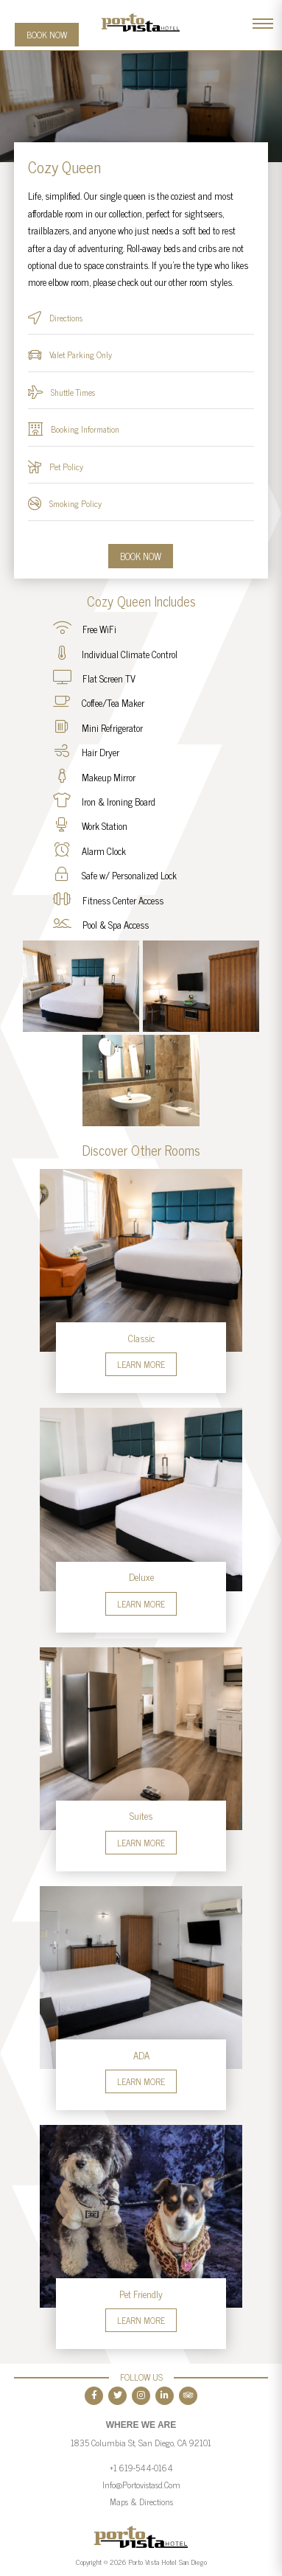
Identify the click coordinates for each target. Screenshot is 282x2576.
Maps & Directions (141, 2501)
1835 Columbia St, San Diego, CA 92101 (141, 2442)
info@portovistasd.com (141, 2484)
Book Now (47, 34)
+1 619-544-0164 (141, 2467)
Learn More (141, 1364)
